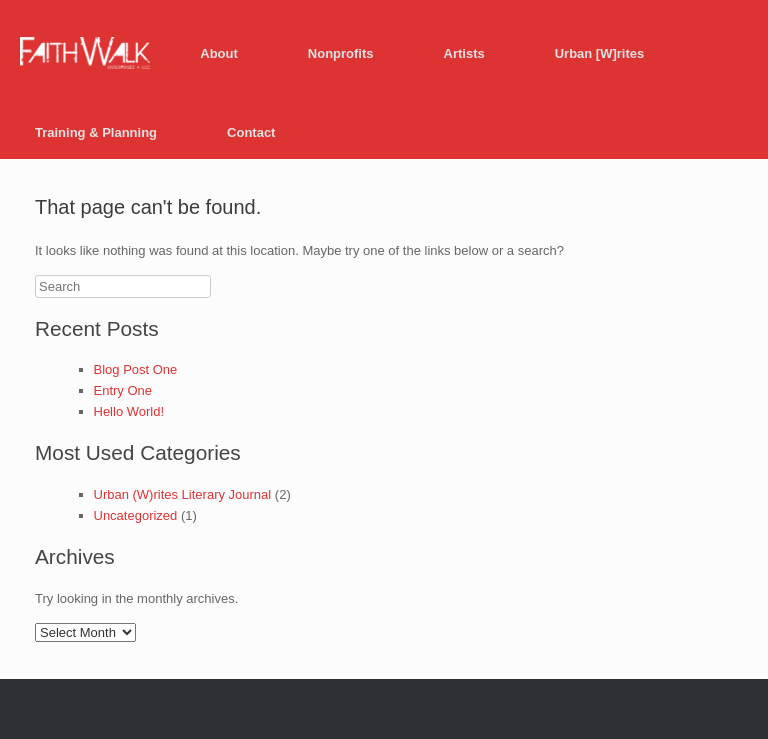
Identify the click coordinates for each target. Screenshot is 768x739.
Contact (251, 132)
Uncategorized (136, 515)
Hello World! (129, 411)
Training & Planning (96, 132)
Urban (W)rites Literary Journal (183, 494)
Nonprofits (341, 53)
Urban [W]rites (600, 53)
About (219, 53)
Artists (464, 53)
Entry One (123, 390)
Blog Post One (136, 369)
